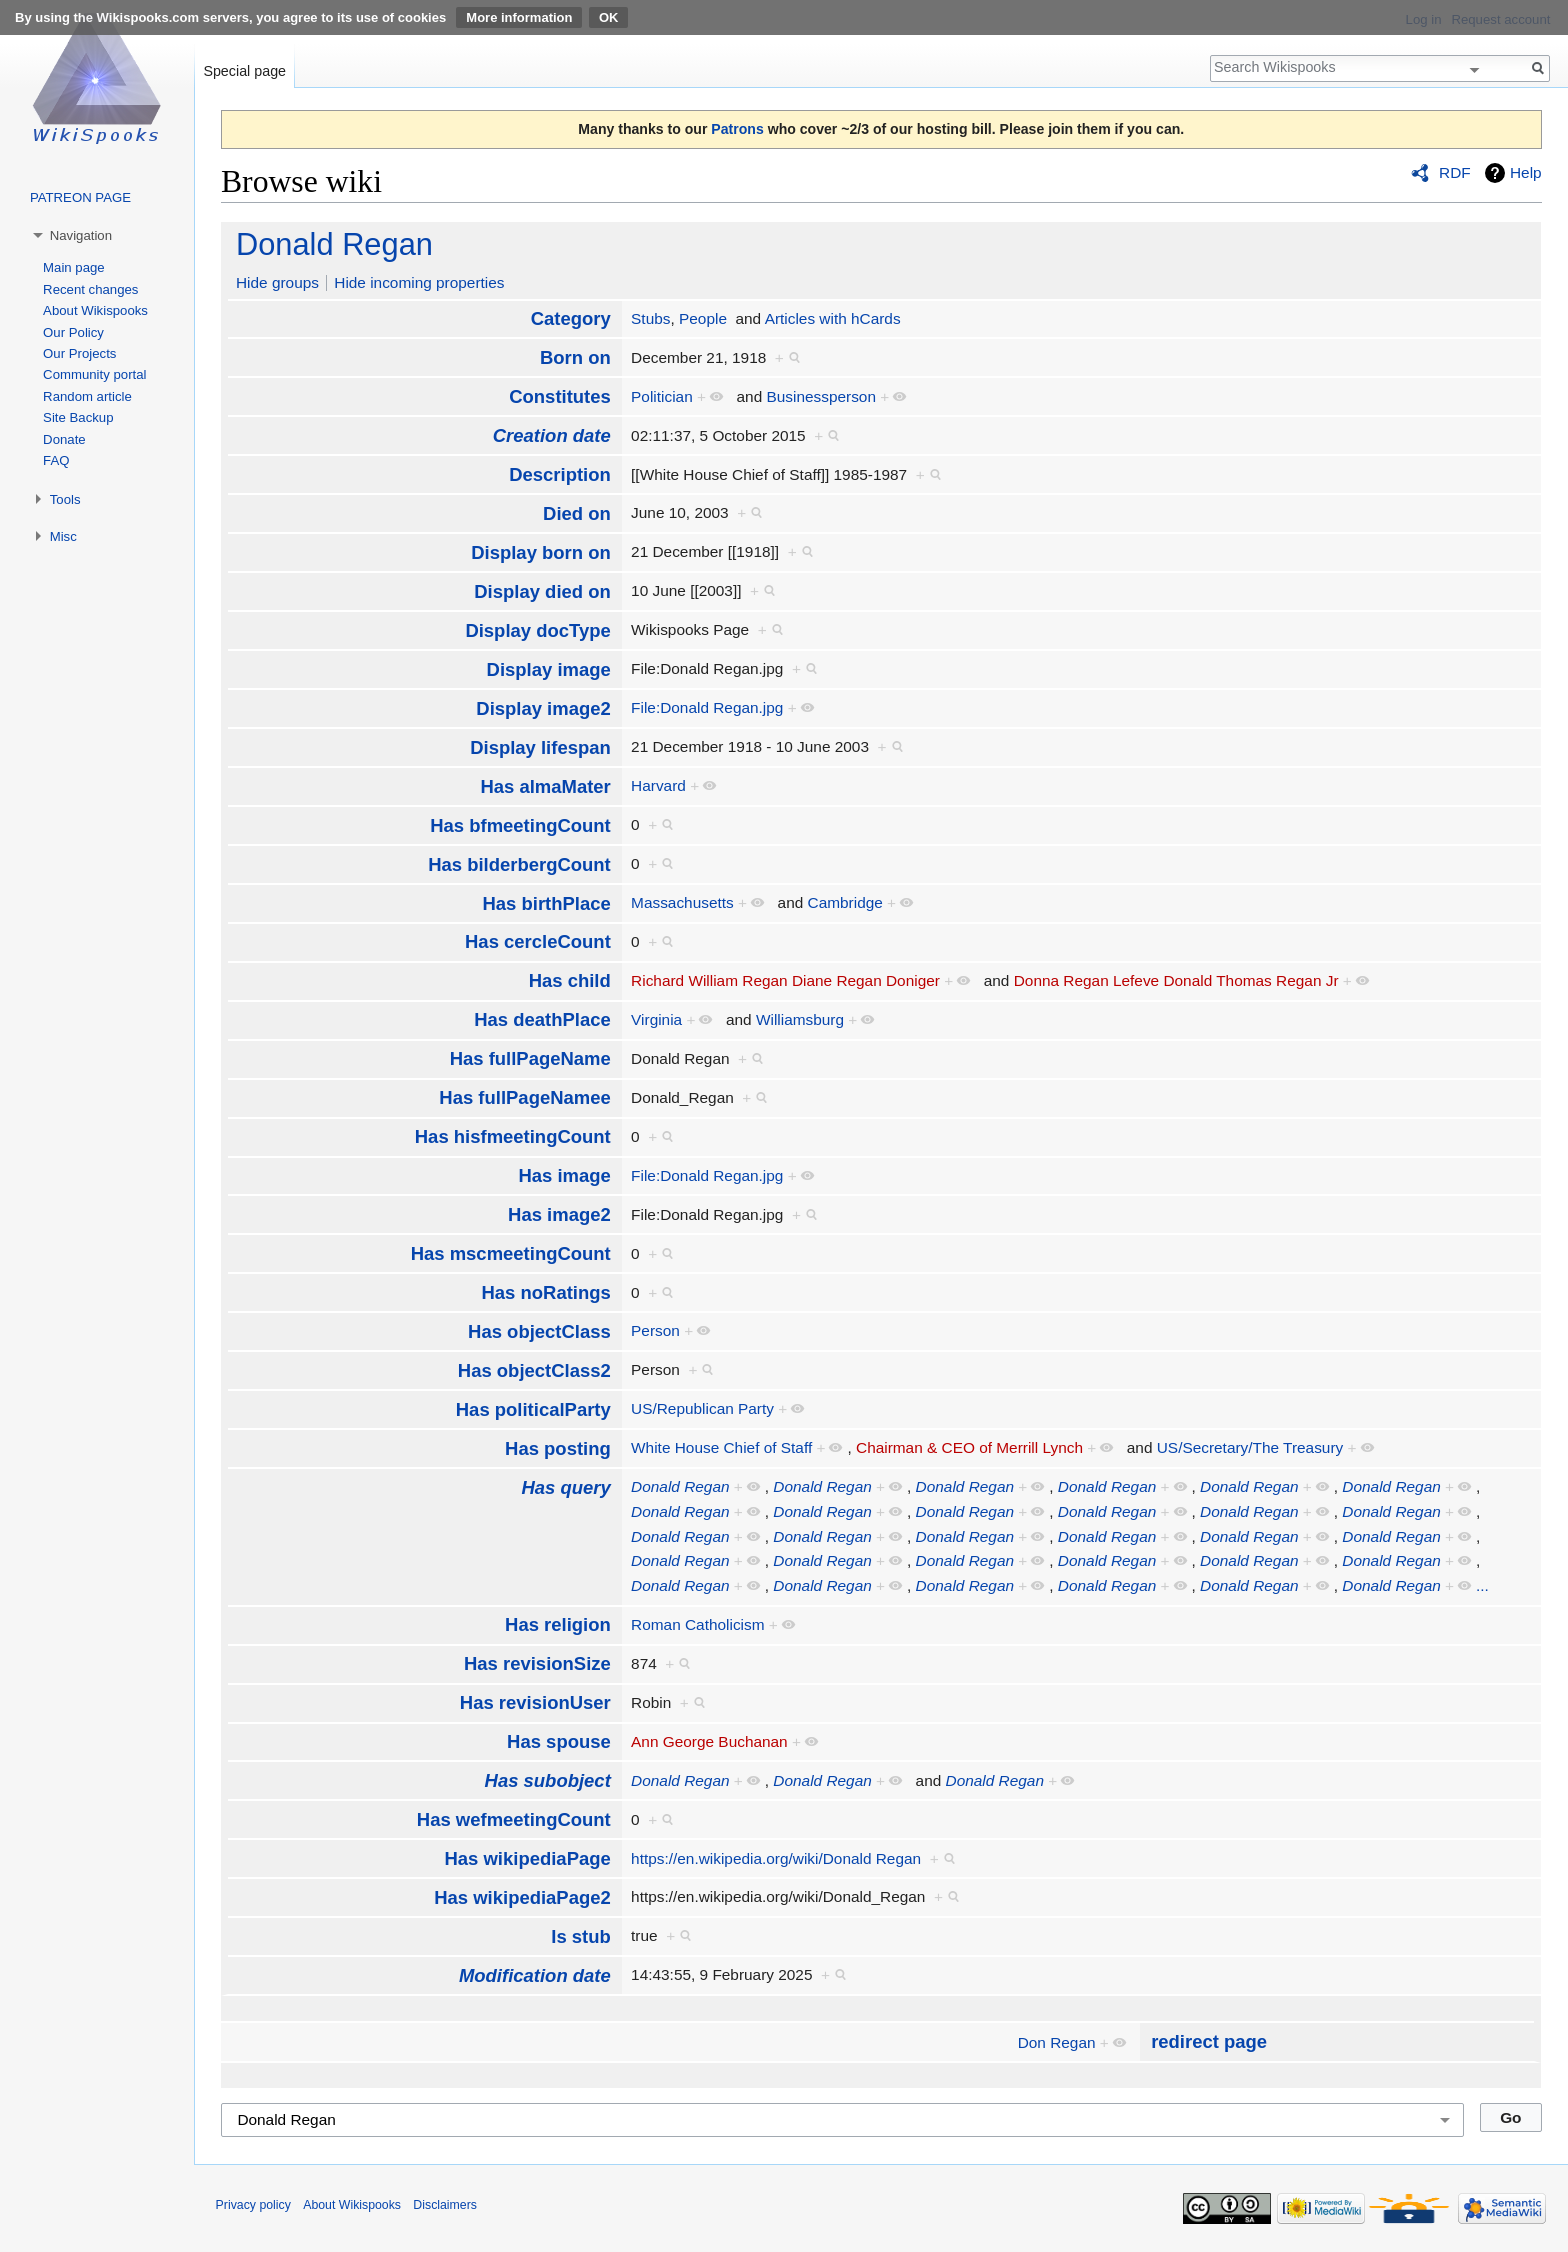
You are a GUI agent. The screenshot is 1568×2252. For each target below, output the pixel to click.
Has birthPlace (546, 903)
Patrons (737, 129)
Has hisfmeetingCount (513, 1136)
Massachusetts (682, 902)
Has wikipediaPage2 (522, 1897)
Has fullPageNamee (524, 1097)
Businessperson (821, 396)
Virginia (656, 1019)
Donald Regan (334, 244)
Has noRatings (545, 1292)
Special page (244, 71)
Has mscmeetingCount (511, 1253)
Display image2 (543, 708)
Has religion (558, 1624)
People (703, 318)
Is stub (581, 1936)
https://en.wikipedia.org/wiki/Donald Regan (776, 1858)
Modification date (535, 1975)
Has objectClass (539, 1331)
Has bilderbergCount (519, 864)
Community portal (94, 374)
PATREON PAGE (80, 197)
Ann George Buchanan (709, 1741)
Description (560, 474)
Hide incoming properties (419, 282)
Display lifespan (540, 747)
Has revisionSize (537, 1663)
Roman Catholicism (697, 1624)
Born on (575, 357)
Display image (549, 669)
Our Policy (73, 332)
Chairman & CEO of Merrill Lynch (969, 1447)
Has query (565, 1487)
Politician (662, 396)
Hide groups (277, 282)
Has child (570, 980)
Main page (74, 267)
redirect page (1209, 2041)
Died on (577, 513)
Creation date (552, 435)
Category (571, 318)
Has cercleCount (538, 941)
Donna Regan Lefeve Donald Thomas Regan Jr (1176, 980)
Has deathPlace (542, 1019)
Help (1526, 172)
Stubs (650, 318)
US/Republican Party (702, 1408)
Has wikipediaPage (527, 1858)
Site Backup (78, 417)
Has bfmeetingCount (520, 825)
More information (519, 17)
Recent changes (90, 289)
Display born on (541, 552)
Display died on (542, 591)
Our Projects (79, 353)
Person (655, 1330)
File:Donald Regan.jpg (707, 707)
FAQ (56, 460)
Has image (564, 1175)
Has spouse (559, 1741)
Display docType (537, 630)
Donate (64, 439)
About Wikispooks (95, 310)
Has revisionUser (535, 1702)
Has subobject (548, 1780)
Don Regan (1057, 2042)
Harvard (658, 785)
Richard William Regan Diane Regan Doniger (785, 980)
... (1482, 1585)
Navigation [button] (81, 235)
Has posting (558, 1448)
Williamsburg (800, 1019)
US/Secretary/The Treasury (1250, 1447)
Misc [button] (63, 536)
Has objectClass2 (534, 1370)
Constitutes (560, 396)
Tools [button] (65, 499)
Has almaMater (545, 786)
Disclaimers (445, 2205)
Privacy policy (253, 2205)
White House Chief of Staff (721, 1447)
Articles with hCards (833, 318)
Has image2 (559, 1214)
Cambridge (845, 902)
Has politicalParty (533, 1409)
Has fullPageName (530, 1058)
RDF (1455, 172)
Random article (87, 396)
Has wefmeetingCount (514, 1819)
